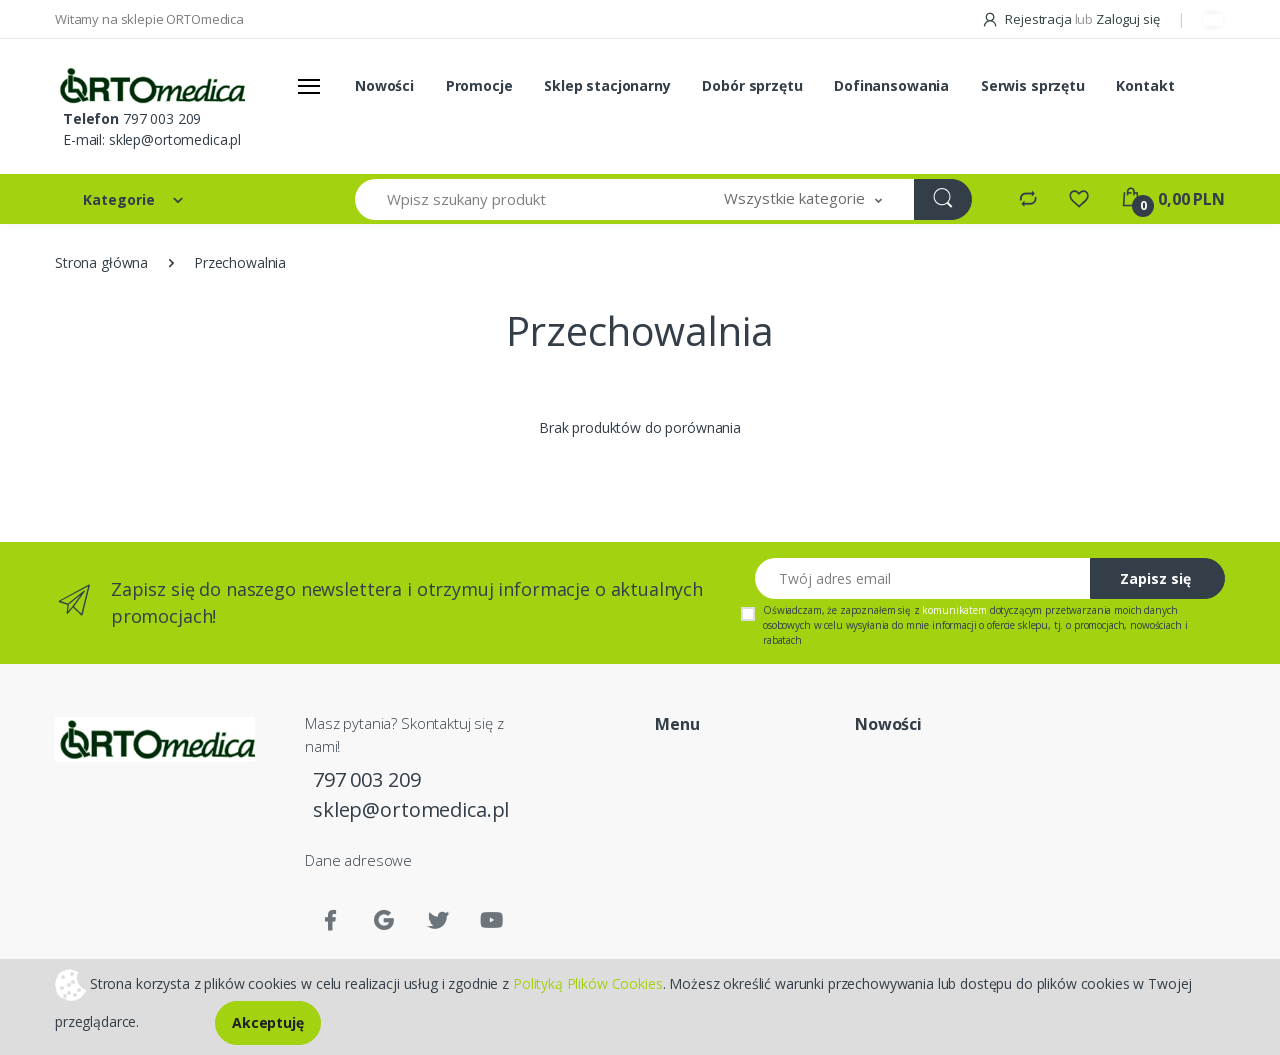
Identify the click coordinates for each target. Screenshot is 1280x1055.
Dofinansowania (891, 85)
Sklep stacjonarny (607, 85)
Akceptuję (268, 1022)
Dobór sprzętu (752, 85)
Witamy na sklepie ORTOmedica (149, 19)
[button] (803, 199)
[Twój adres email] (923, 578)
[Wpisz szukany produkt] (524, 199)
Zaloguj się (1127, 19)
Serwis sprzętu (1033, 85)
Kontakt (1145, 85)
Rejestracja (1028, 19)
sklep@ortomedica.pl (175, 139)
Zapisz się (1155, 578)
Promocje (479, 85)
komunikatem (954, 610)
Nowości (384, 85)
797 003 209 (162, 118)
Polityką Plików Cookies (588, 982)
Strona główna (101, 262)
